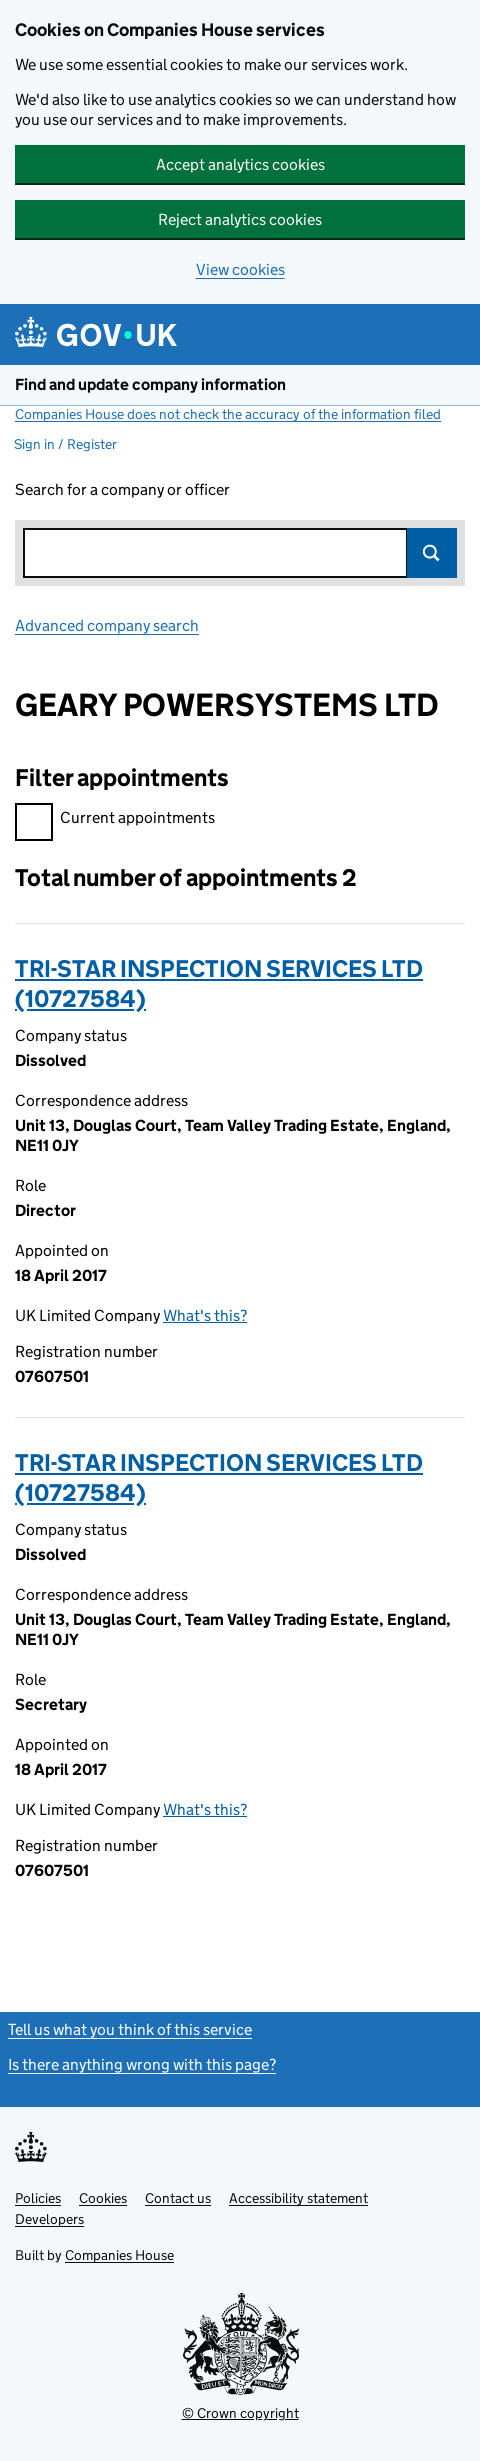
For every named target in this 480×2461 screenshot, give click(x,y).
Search (432, 553)
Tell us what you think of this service (130, 2029)
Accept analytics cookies (240, 164)
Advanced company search (107, 625)
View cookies (240, 269)
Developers (49, 2219)
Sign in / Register (65, 444)
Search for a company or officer (122, 489)
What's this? (205, 1315)
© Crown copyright (240, 2413)
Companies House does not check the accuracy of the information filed (228, 414)
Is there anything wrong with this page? (142, 2064)
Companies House (119, 2255)
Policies (38, 2198)
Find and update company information (150, 384)
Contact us (178, 2198)
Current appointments (115, 820)
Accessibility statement (298, 2198)
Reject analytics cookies (240, 219)
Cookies (103, 2198)
